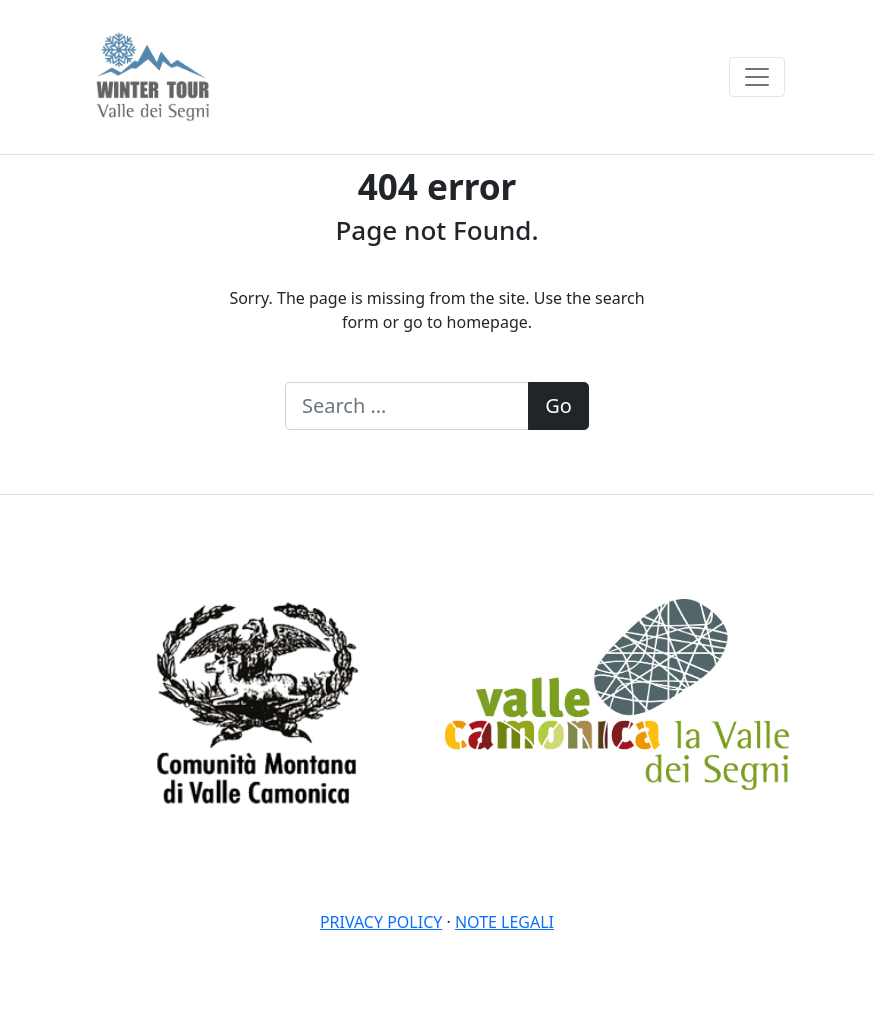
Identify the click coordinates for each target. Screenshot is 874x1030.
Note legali (504, 922)
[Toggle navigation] (757, 77)
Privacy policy (381, 922)
